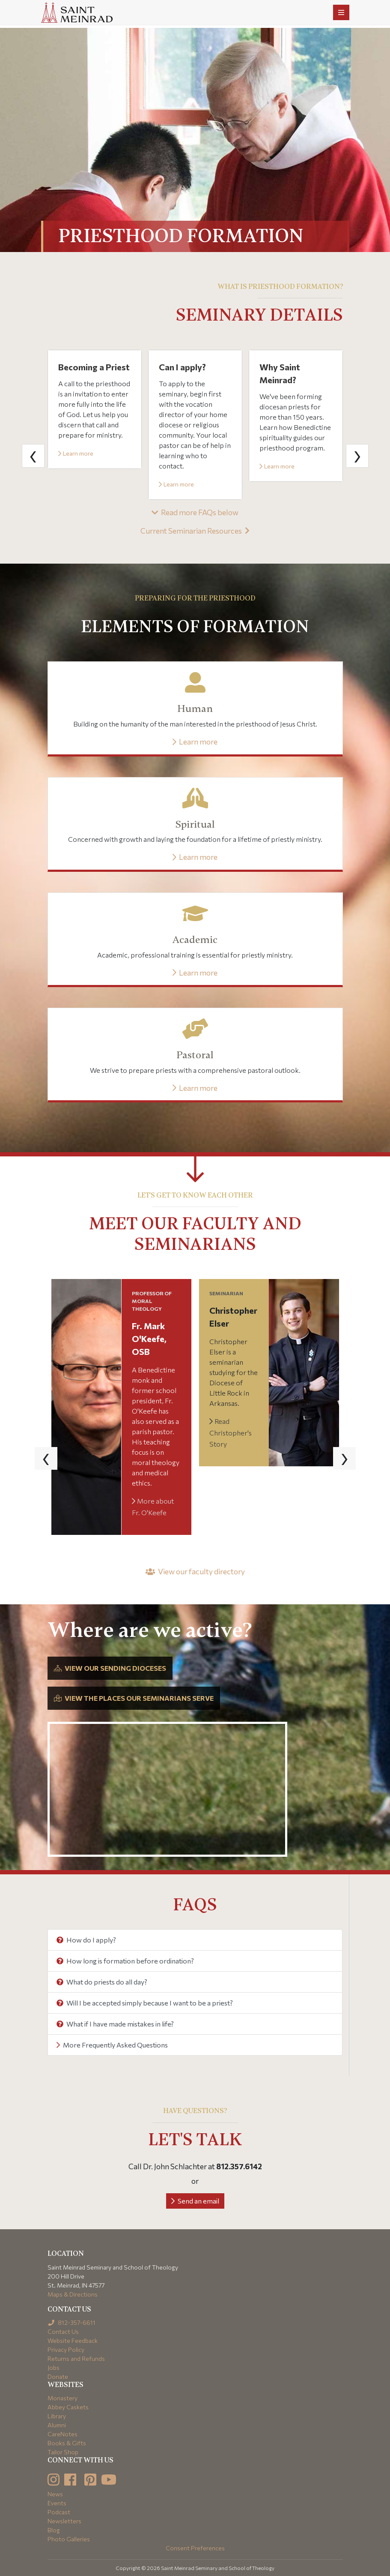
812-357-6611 (72, 2322)
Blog (54, 2530)
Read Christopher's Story (230, 1432)
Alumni (57, 2425)
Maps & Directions (73, 2294)
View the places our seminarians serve (134, 1698)
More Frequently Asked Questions (112, 2045)
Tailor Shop (63, 2452)
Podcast (59, 2512)
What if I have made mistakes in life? (115, 2024)
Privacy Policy (66, 2349)
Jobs (54, 2367)
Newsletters (64, 2521)
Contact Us (63, 2331)
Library (57, 2416)
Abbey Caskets (68, 2407)
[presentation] (33, 456)
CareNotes (62, 2434)
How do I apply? (86, 1940)
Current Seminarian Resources (195, 530)
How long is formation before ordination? (125, 1961)
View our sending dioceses (110, 1668)
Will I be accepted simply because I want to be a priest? (145, 2003)
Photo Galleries (69, 2539)
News (55, 2494)
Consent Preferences (195, 2548)
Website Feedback (73, 2340)
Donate (58, 2376)
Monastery (62, 2398)
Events (57, 2503)
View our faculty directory (195, 1571)
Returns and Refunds (76, 2358)
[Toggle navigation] (341, 12)
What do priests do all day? (102, 1982)
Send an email (195, 2201)
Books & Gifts (67, 2443)
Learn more (75, 453)
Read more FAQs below (195, 512)
